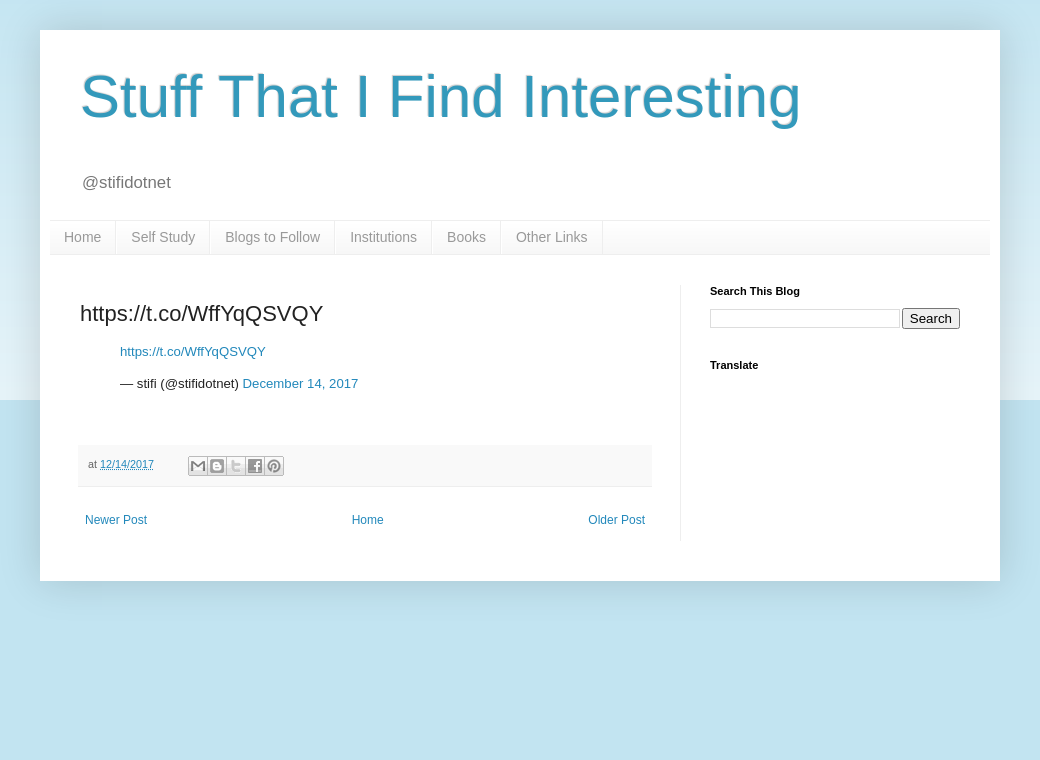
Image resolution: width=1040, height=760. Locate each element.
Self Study (163, 237)
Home (82, 237)
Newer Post (116, 520)
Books (466, 237)
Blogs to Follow (272, 237)
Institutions (383, 237)
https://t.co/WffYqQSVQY (193, 351)
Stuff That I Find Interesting (441, 96)
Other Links (552, 237)
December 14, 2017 (301, 383)
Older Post (616, 520)
